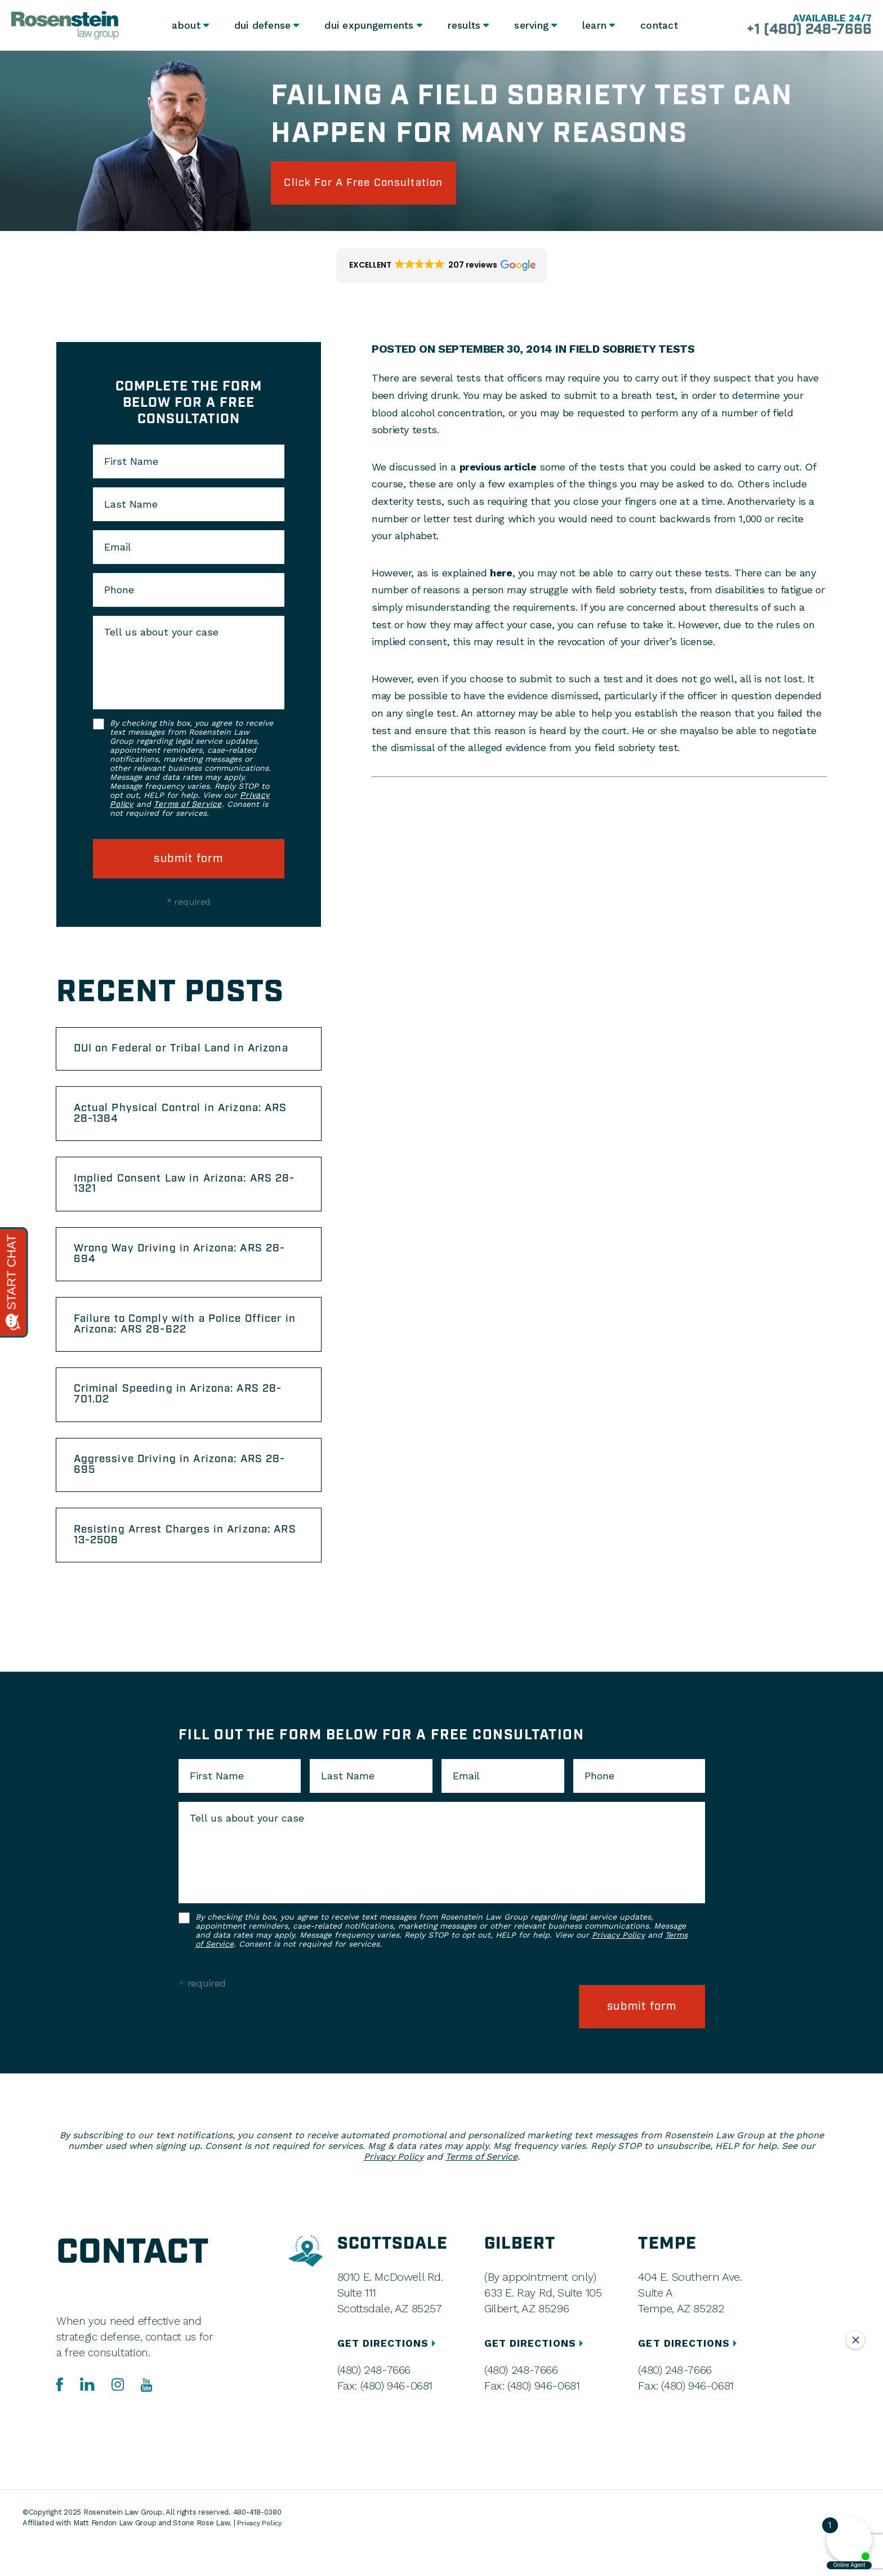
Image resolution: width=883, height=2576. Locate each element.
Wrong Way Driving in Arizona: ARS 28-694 (187, 1276)
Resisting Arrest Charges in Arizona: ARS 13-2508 (180, 1569)
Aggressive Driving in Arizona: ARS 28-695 (188, 1495)
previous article (498, 466)
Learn (594, 25)
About (184, 25)
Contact (661, 25)
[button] (441, 265)
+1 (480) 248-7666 (803, 30)
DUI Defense (261, 25)
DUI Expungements (366, 25)
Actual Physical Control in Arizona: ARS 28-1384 (188, 1129)
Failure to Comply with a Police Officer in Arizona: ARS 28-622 (186, 1349)
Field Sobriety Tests (632, 349)
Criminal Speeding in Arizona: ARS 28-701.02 (186, 1422)
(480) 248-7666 (373, 2400)
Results (461, 25)
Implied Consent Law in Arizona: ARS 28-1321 (181, 1202)
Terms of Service (187, 805)
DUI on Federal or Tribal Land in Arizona (167, 1056)
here (501, 572)
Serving (530, 25)
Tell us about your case (161, 632)
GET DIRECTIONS (389, 2373)
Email (117, 547)
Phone (119, 590)
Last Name (131, 504)
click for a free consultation (373, 182)
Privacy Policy (618, 1969)
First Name (131, 461)
